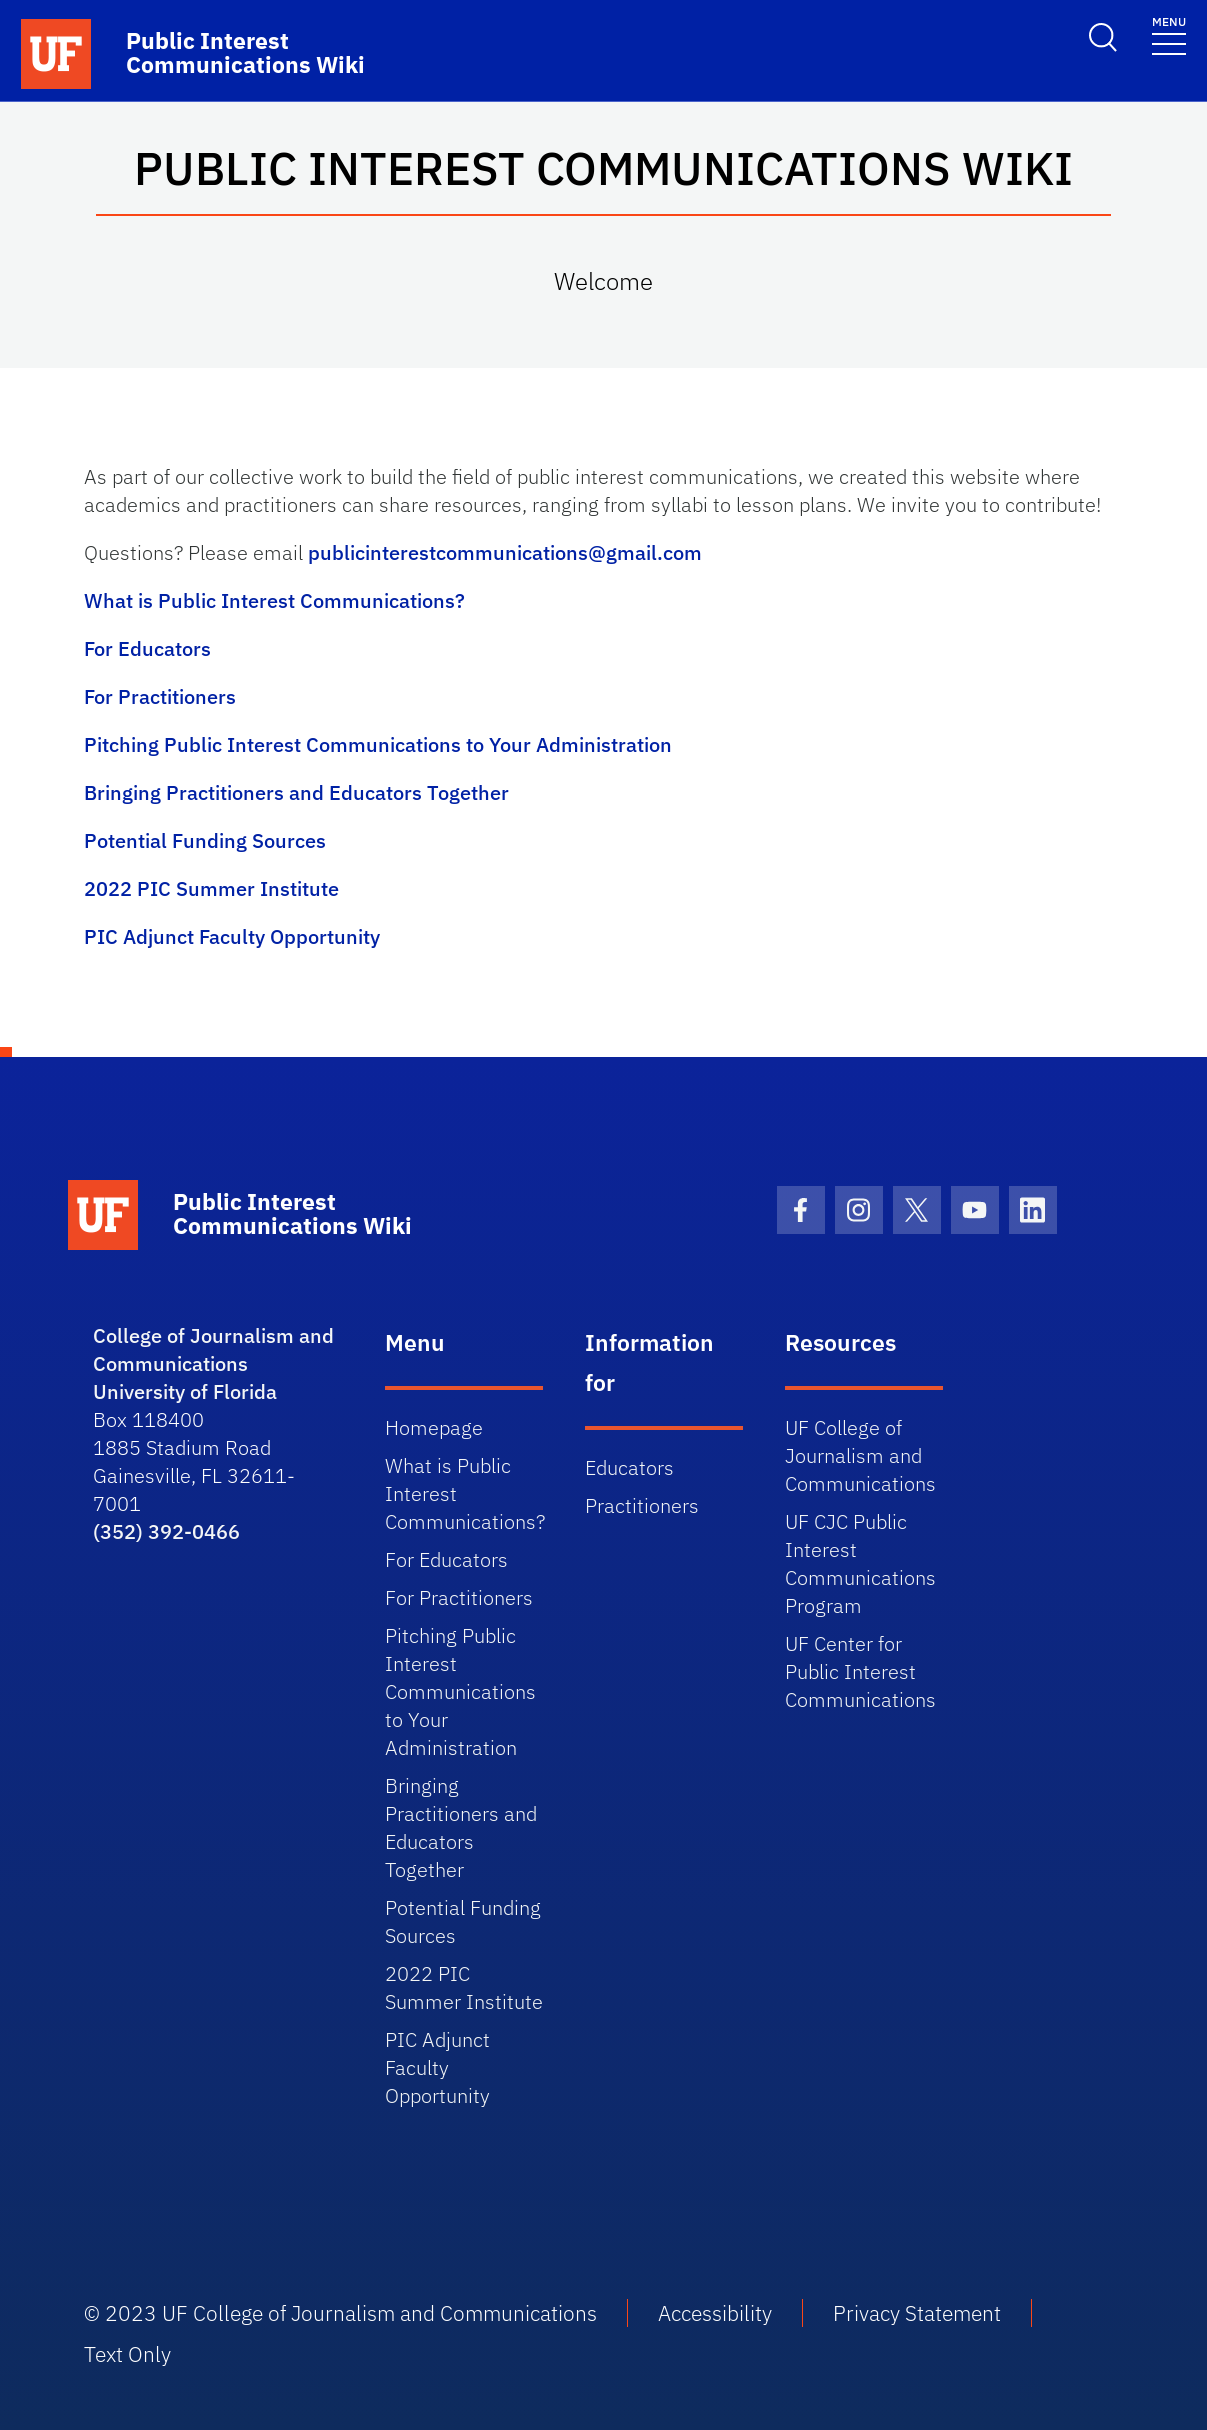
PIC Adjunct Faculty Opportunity (232, 936)
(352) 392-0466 (166, 1531)
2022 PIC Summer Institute (211, 888)
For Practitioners (160, 696)
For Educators (147, 648)
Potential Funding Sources (205, 840)
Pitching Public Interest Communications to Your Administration (378, 744)
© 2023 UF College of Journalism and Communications (340, 2313)
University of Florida (185, 1391)
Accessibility (715, 2313)
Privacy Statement (917, 2313)
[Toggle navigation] (1169, 34)
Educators (629, 1467)
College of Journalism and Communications (213, 1349)
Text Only (127, 2354)
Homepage (434, 1427)
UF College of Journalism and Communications (860, 1455)
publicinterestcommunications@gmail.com (505, 552)
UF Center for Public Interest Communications (860, 1671)
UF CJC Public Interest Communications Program (860, 1563)
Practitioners (642, 1505)
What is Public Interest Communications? (274, 600)
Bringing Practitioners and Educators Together (296, 792)
